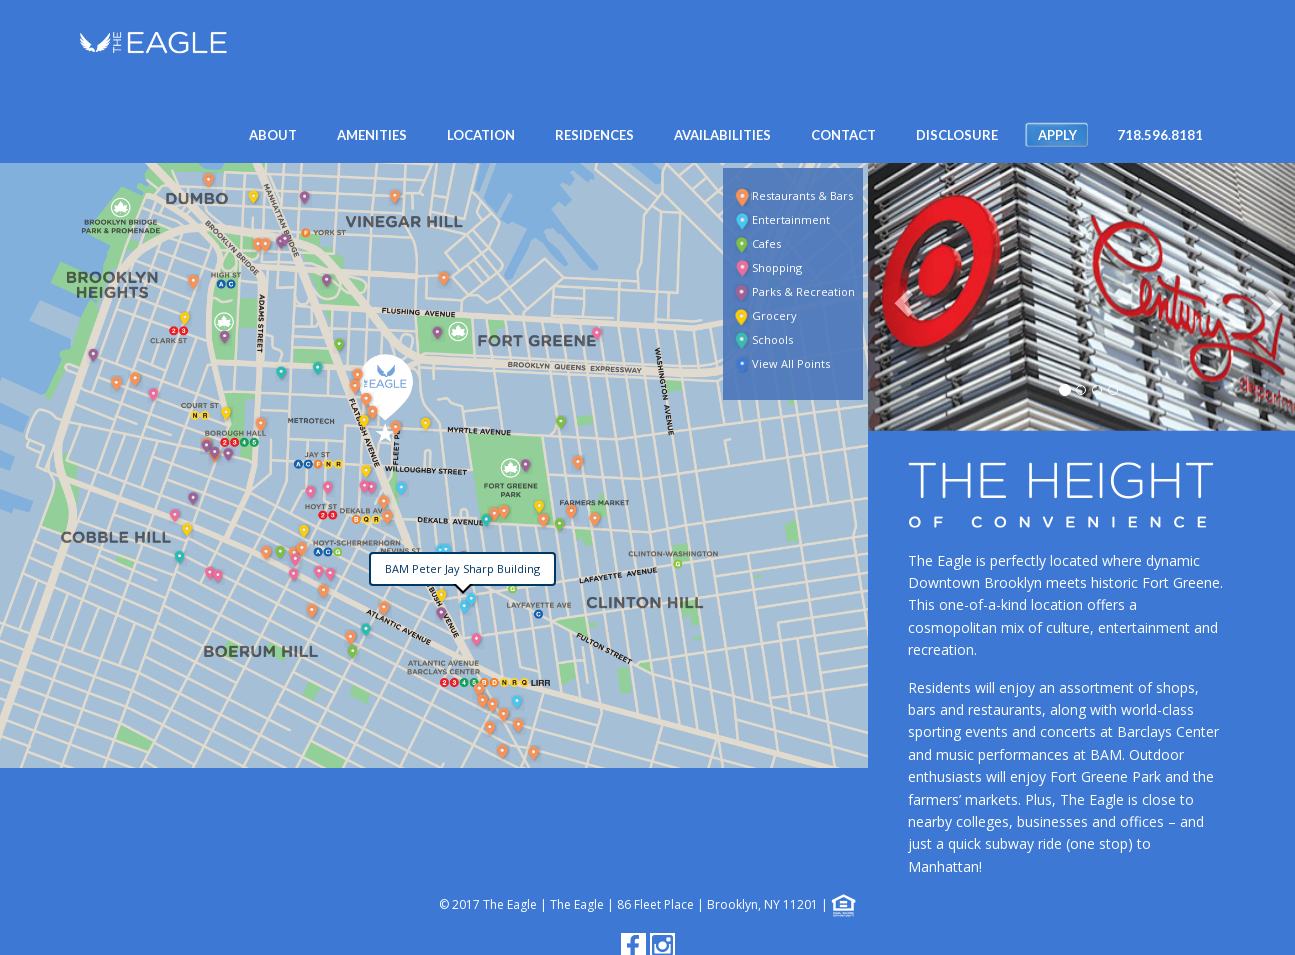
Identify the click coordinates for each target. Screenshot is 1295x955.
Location (481, 135)
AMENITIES (372, 135)
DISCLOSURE (957, 135)
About (273, 135)
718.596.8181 (1160, 135)
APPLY (1057, 135)
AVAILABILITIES (722, 135)
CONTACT (843, 135)
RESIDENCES (594, 135)
